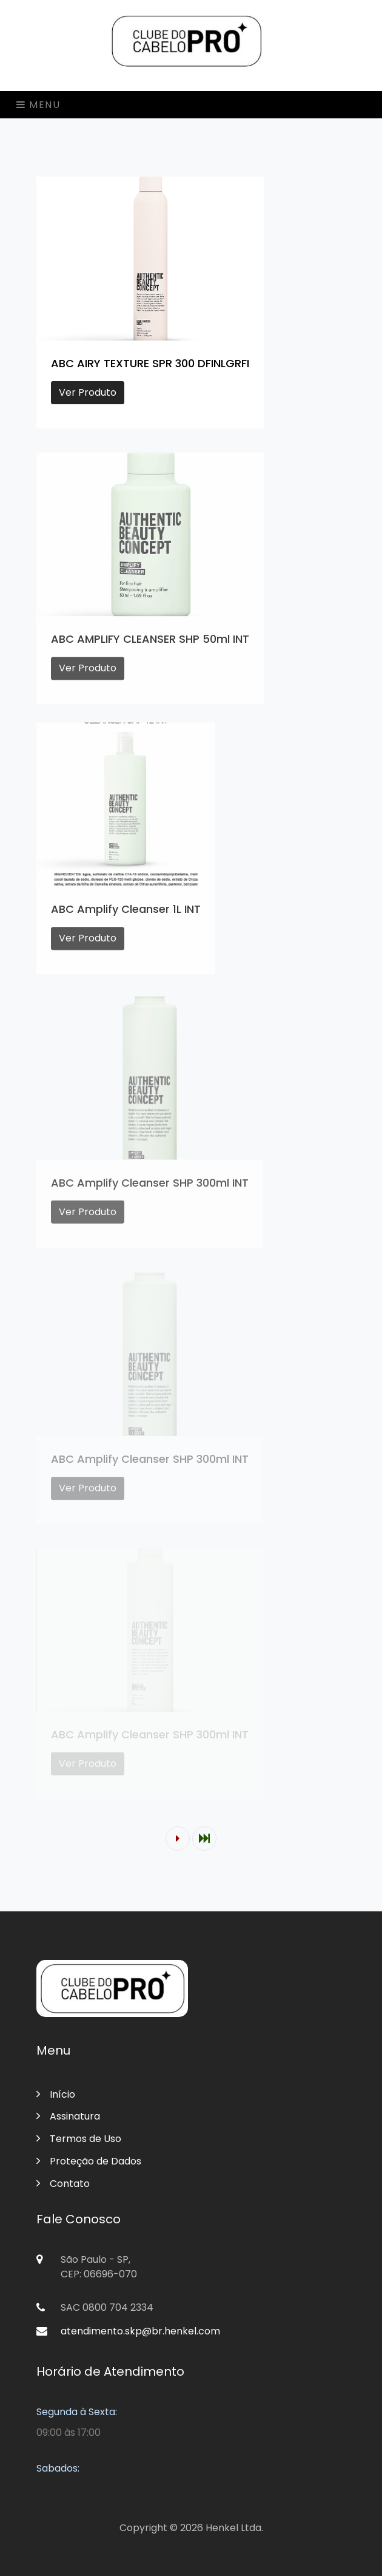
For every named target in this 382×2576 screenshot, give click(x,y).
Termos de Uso (78, 2139)
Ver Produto (87, 392)
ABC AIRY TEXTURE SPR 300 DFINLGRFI (150, 363)
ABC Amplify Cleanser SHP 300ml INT (150, 1190)
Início (55, 2094)
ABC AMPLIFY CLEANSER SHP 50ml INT (150, 645)
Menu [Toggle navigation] (38, 105)
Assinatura (68, 2116)
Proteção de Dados (88, 2161)
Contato (63, 2184)
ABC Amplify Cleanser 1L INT (126, 915)
